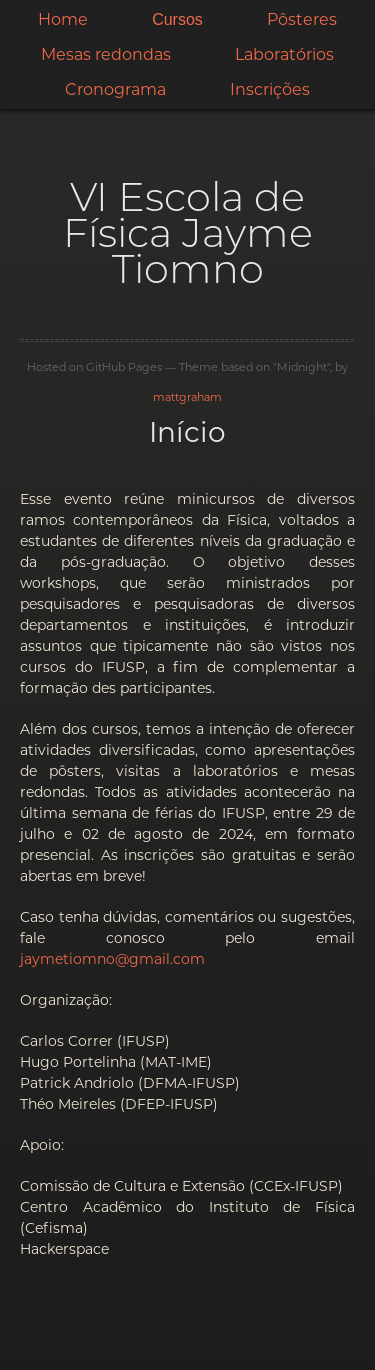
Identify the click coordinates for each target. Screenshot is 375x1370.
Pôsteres (302, 19)
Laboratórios (284, 54)
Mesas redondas (106, 54)
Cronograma (115, 89)
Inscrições (270, 89)
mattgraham (187, 397)
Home (63, 19)
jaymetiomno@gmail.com (112, 959)
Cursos (177, 19)
